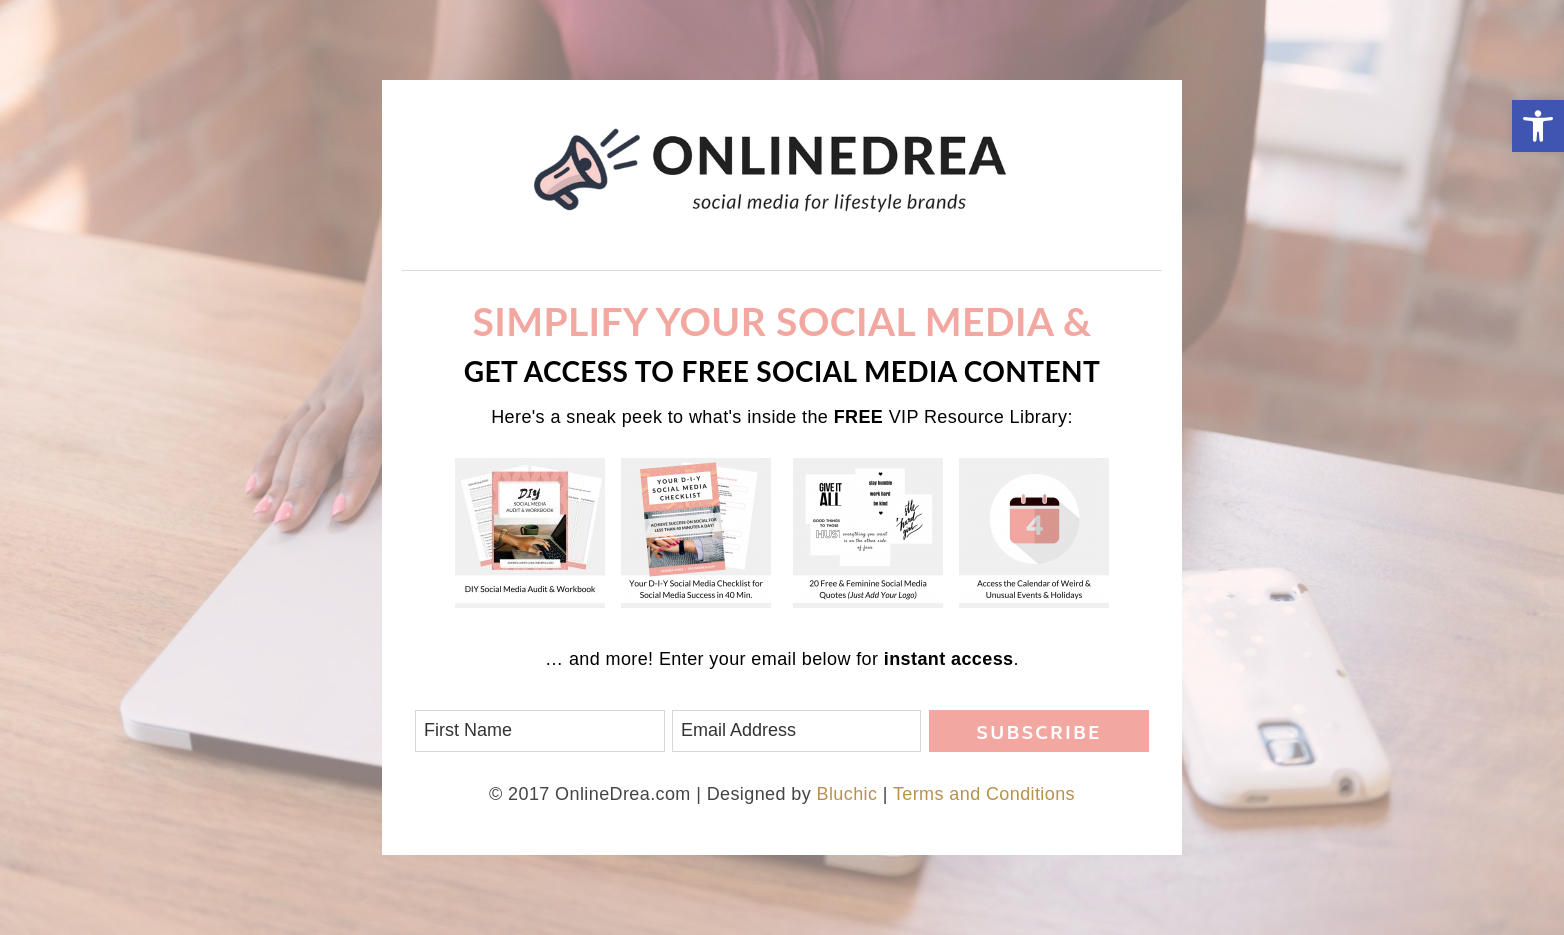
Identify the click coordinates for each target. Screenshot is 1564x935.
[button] (1538, 126)
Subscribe (1038, 735)
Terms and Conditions (984, 794)
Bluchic (847, 794)
